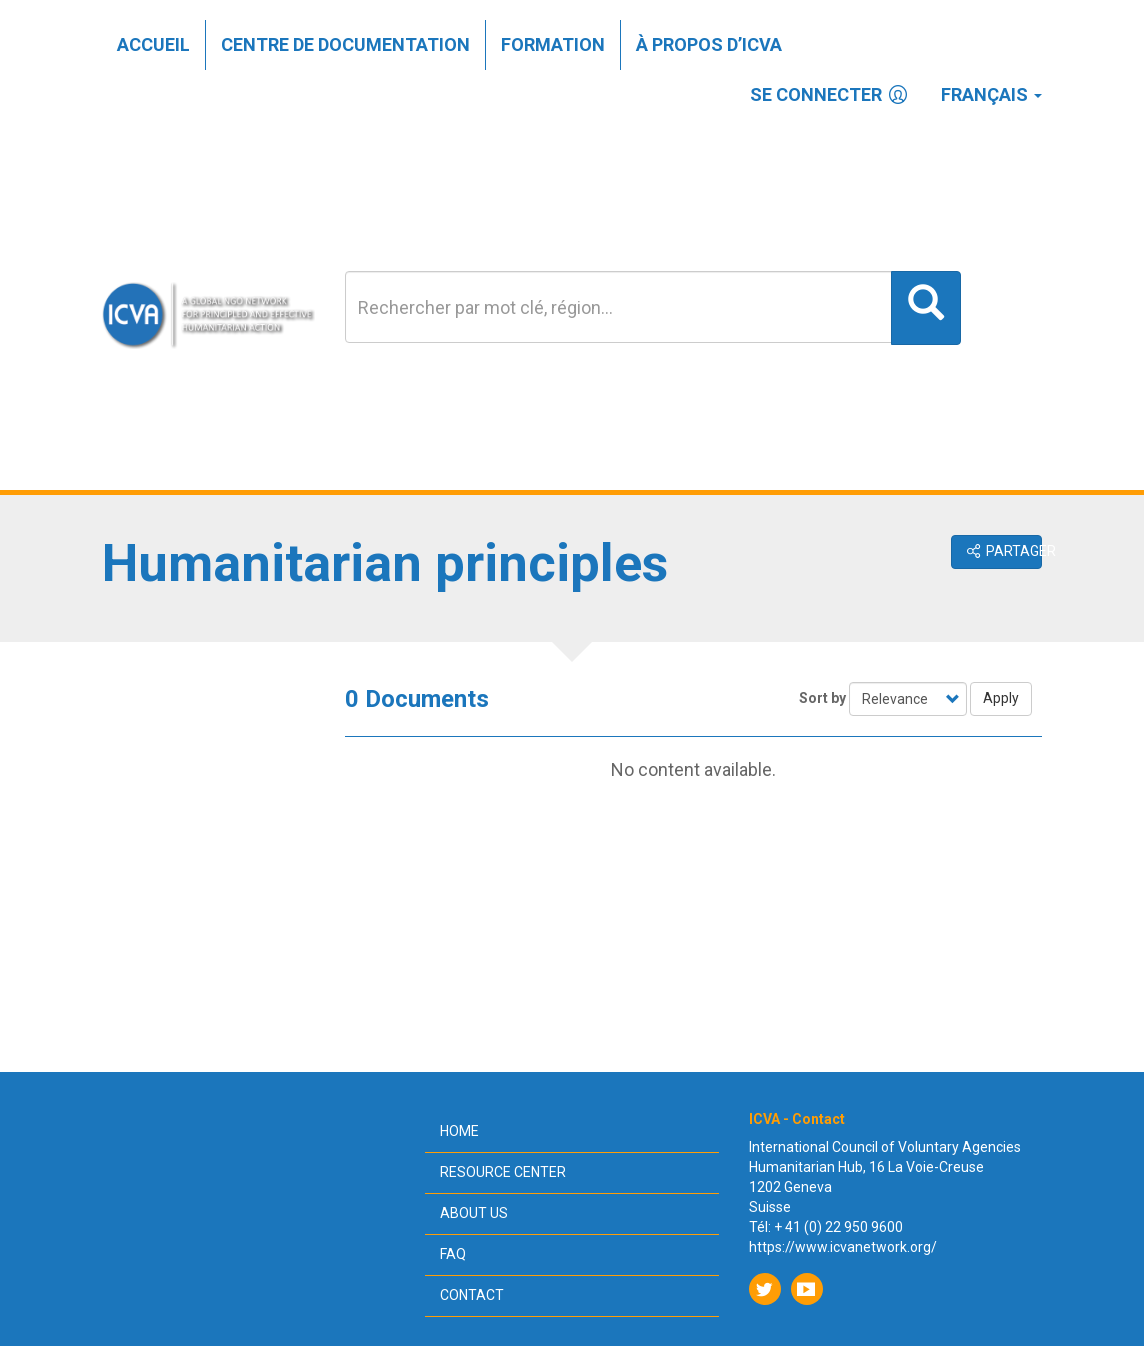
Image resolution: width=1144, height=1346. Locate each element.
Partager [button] (1003, 551)
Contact (472, 1295)
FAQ (453, 1254)
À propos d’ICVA (709, 44)
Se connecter (830, 94)
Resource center (503, 1172)
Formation (553, 44)
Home (459, 1131)
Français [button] (991, 94)
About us (474, 1213)
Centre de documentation (345, 44)
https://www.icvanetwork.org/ (843, 1247)
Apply (1001, 698)
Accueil (153, 44)
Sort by (822, 698)
